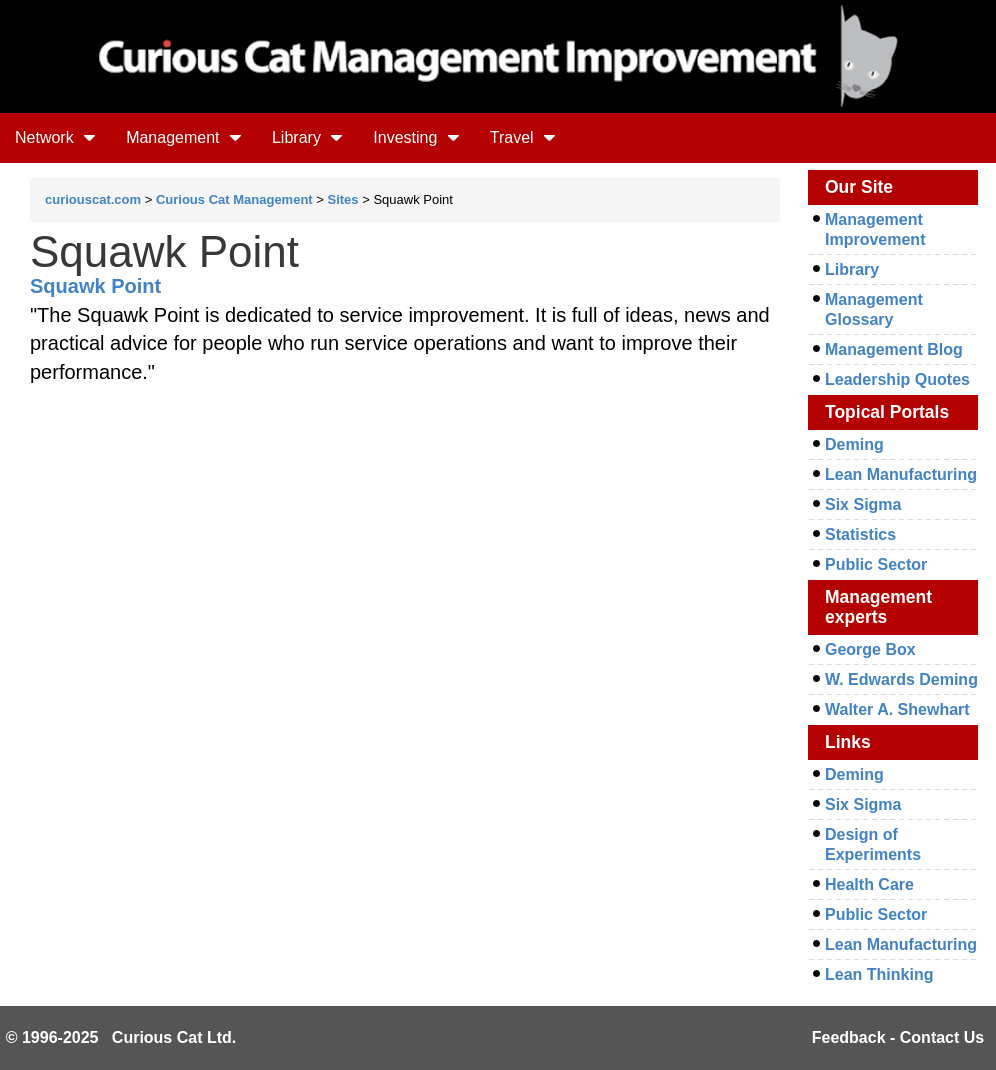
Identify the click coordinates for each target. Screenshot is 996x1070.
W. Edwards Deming (901, 679)
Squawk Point (95, 286)
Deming (854, 444)
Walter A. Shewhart (897, 709)
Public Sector (876, 564)
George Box (870, 649)
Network (55, 137)
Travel (523, 137)
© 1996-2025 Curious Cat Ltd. (121, 1037)
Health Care (869, 884)
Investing (416, 137)
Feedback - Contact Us (898, 1037)
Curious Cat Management (234, 199)
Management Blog (894, 349)
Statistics (860, 534)
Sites (343, 199)
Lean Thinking (879, 974)
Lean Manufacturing (901, 474)
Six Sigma (863, 504)
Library (307, 137)
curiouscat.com (93, 199)
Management (184, 137)
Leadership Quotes (897, 379)
